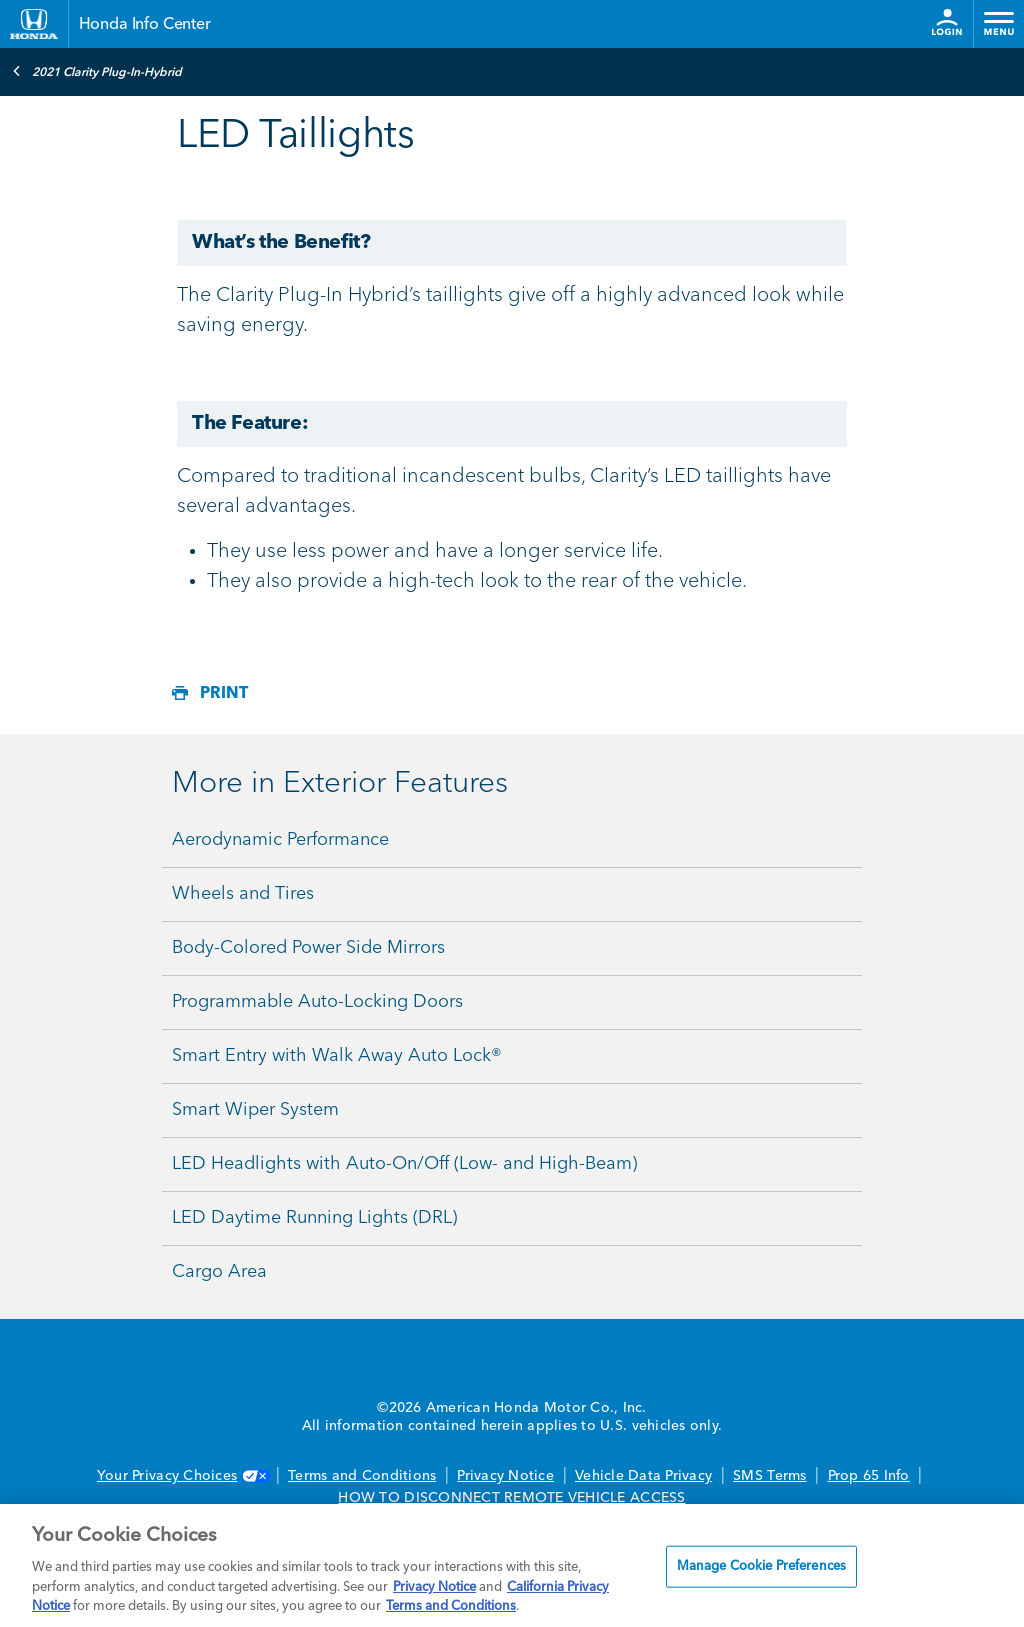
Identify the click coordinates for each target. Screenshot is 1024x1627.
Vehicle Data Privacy (643, 1476)
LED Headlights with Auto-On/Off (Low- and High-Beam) (404, 1164)
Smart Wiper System (255, 1110)
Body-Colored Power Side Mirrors (308, 948)
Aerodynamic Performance (280, 840)
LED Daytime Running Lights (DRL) (314, 1218)
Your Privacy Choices (182, 1476)
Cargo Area (219, 1272)
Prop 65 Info (869, 1476)
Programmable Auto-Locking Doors (317, 1002)
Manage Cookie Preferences (761, 1566)
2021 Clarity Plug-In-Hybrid (97, 71)
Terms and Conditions (362, 1476)
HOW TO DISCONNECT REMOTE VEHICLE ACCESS (511, 1498)
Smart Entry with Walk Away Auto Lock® (337, 1056)
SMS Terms (769, 1476)
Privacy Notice (505, 1476)
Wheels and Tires (243, 894)
